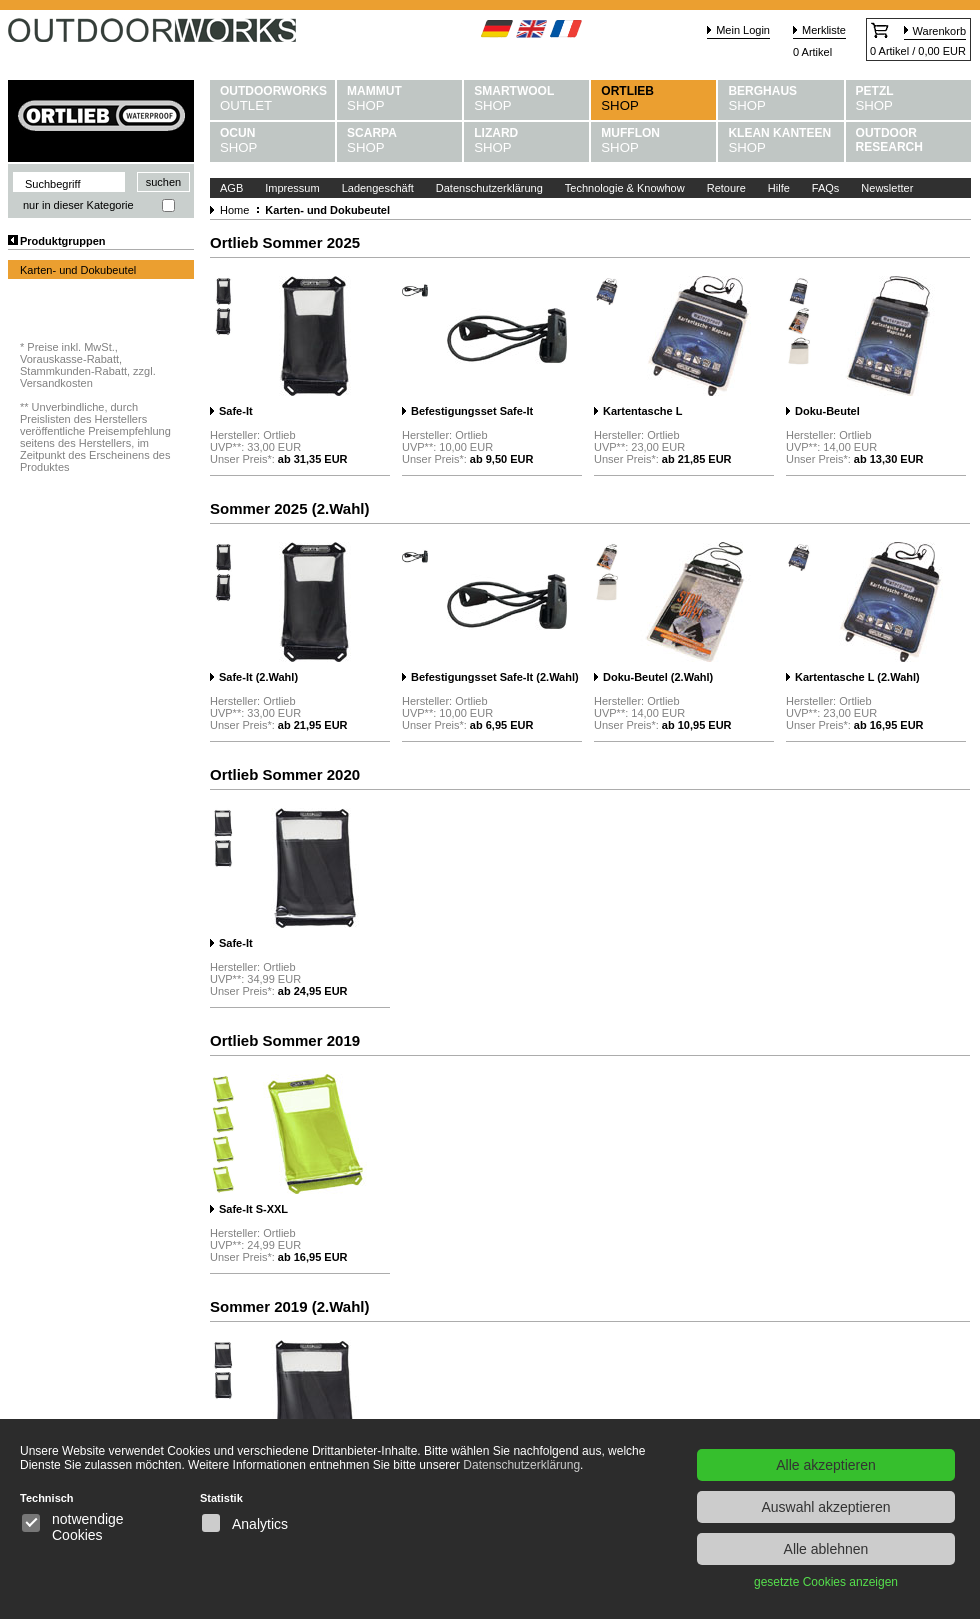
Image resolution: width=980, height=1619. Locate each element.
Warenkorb (939, 31)
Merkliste (824, 30)
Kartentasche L (642, 411)
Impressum (292, 188)
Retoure (726, 188)
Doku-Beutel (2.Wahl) (658, 677)
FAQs (826, 188)
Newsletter (887, 188)
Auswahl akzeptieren (825, 1507)
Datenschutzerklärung (489, 188)
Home (234, 210)
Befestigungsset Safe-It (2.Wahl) (495, 677)
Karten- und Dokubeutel (78, 270)
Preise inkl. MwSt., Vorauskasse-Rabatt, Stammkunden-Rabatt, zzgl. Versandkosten (88, 365)
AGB (231, 188)
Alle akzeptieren (826, 1465)
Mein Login (743, 30)
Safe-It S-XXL (253, 1209)
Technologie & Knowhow (625, 188)
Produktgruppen (63, 241)
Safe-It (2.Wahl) (258, 677)
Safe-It (236, 411)
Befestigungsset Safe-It (472, 411)
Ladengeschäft (378, 188)
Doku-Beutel (827, 411)
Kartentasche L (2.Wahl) (857, 677)
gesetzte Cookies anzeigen (826, 1582)
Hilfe (779, 188)
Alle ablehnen (826, 1549)
